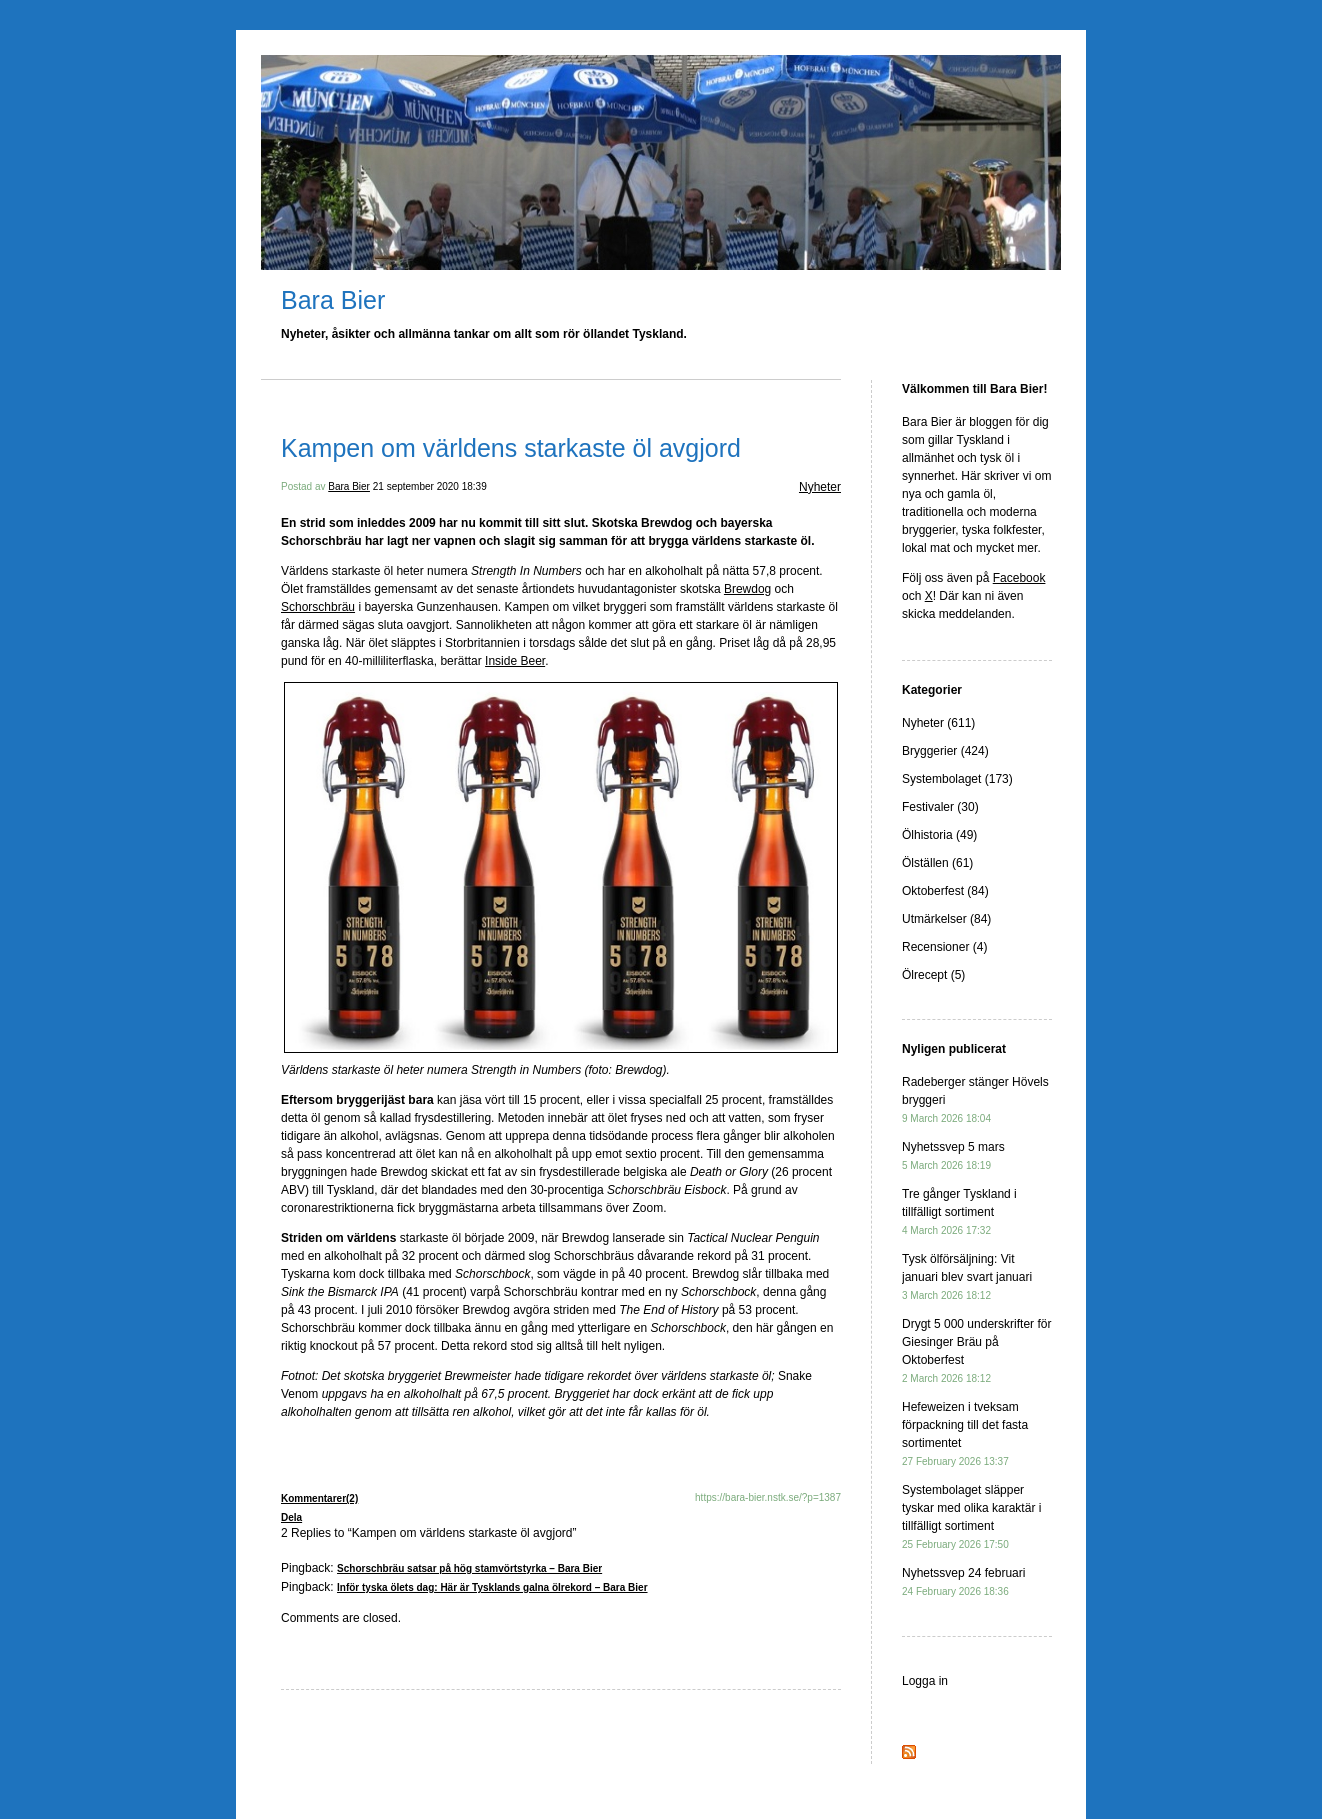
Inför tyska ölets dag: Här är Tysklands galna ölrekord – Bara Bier (492, 1587)
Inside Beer (515, 661)
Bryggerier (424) (945, 751)
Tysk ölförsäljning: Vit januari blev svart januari (967, 1276)
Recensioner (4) (944, 947)
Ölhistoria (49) (939, 835)
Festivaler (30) (940, 807)
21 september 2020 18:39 (430, 486)
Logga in (925, 1681)
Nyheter (820, 487)
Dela (291, 1517)
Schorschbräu (318, 607)
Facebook (1019, 578)
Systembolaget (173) (957, 779)
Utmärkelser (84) (946, 919)
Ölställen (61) (937, 863)
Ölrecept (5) (933, 975)
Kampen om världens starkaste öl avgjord (511, 448)
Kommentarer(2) (319, 1498)
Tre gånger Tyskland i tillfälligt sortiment (959, 1211)
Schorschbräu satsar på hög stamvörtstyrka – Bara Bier (469, 1568)
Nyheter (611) (938, 723)
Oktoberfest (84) (945, 891)
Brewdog (747, 589)
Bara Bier (333, 300)
